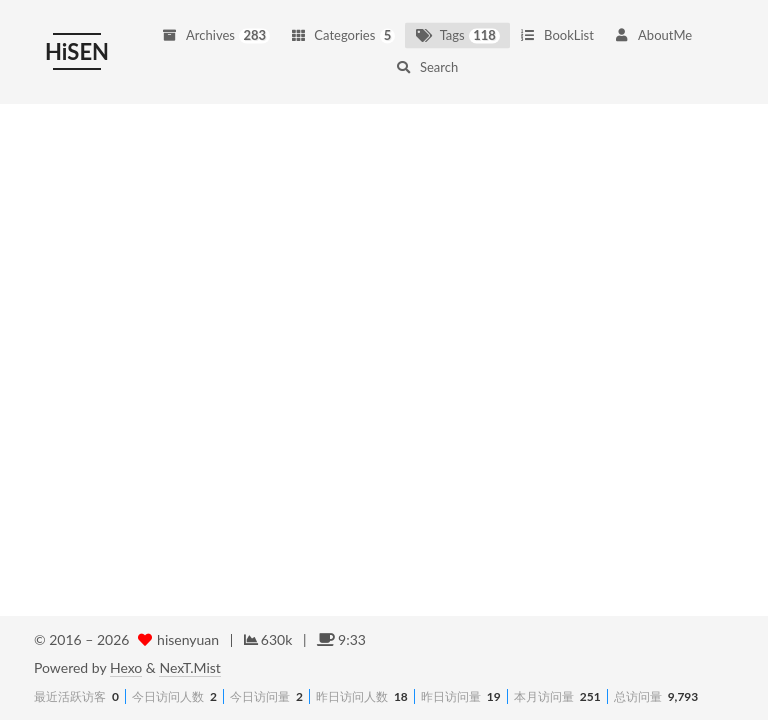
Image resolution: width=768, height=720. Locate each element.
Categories (342, 28)
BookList (557, 28)
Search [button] (427, 60)
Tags (457, 28)
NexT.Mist (189, 667)
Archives (216, 28)
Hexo (126, 667)
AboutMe (653, 28)
